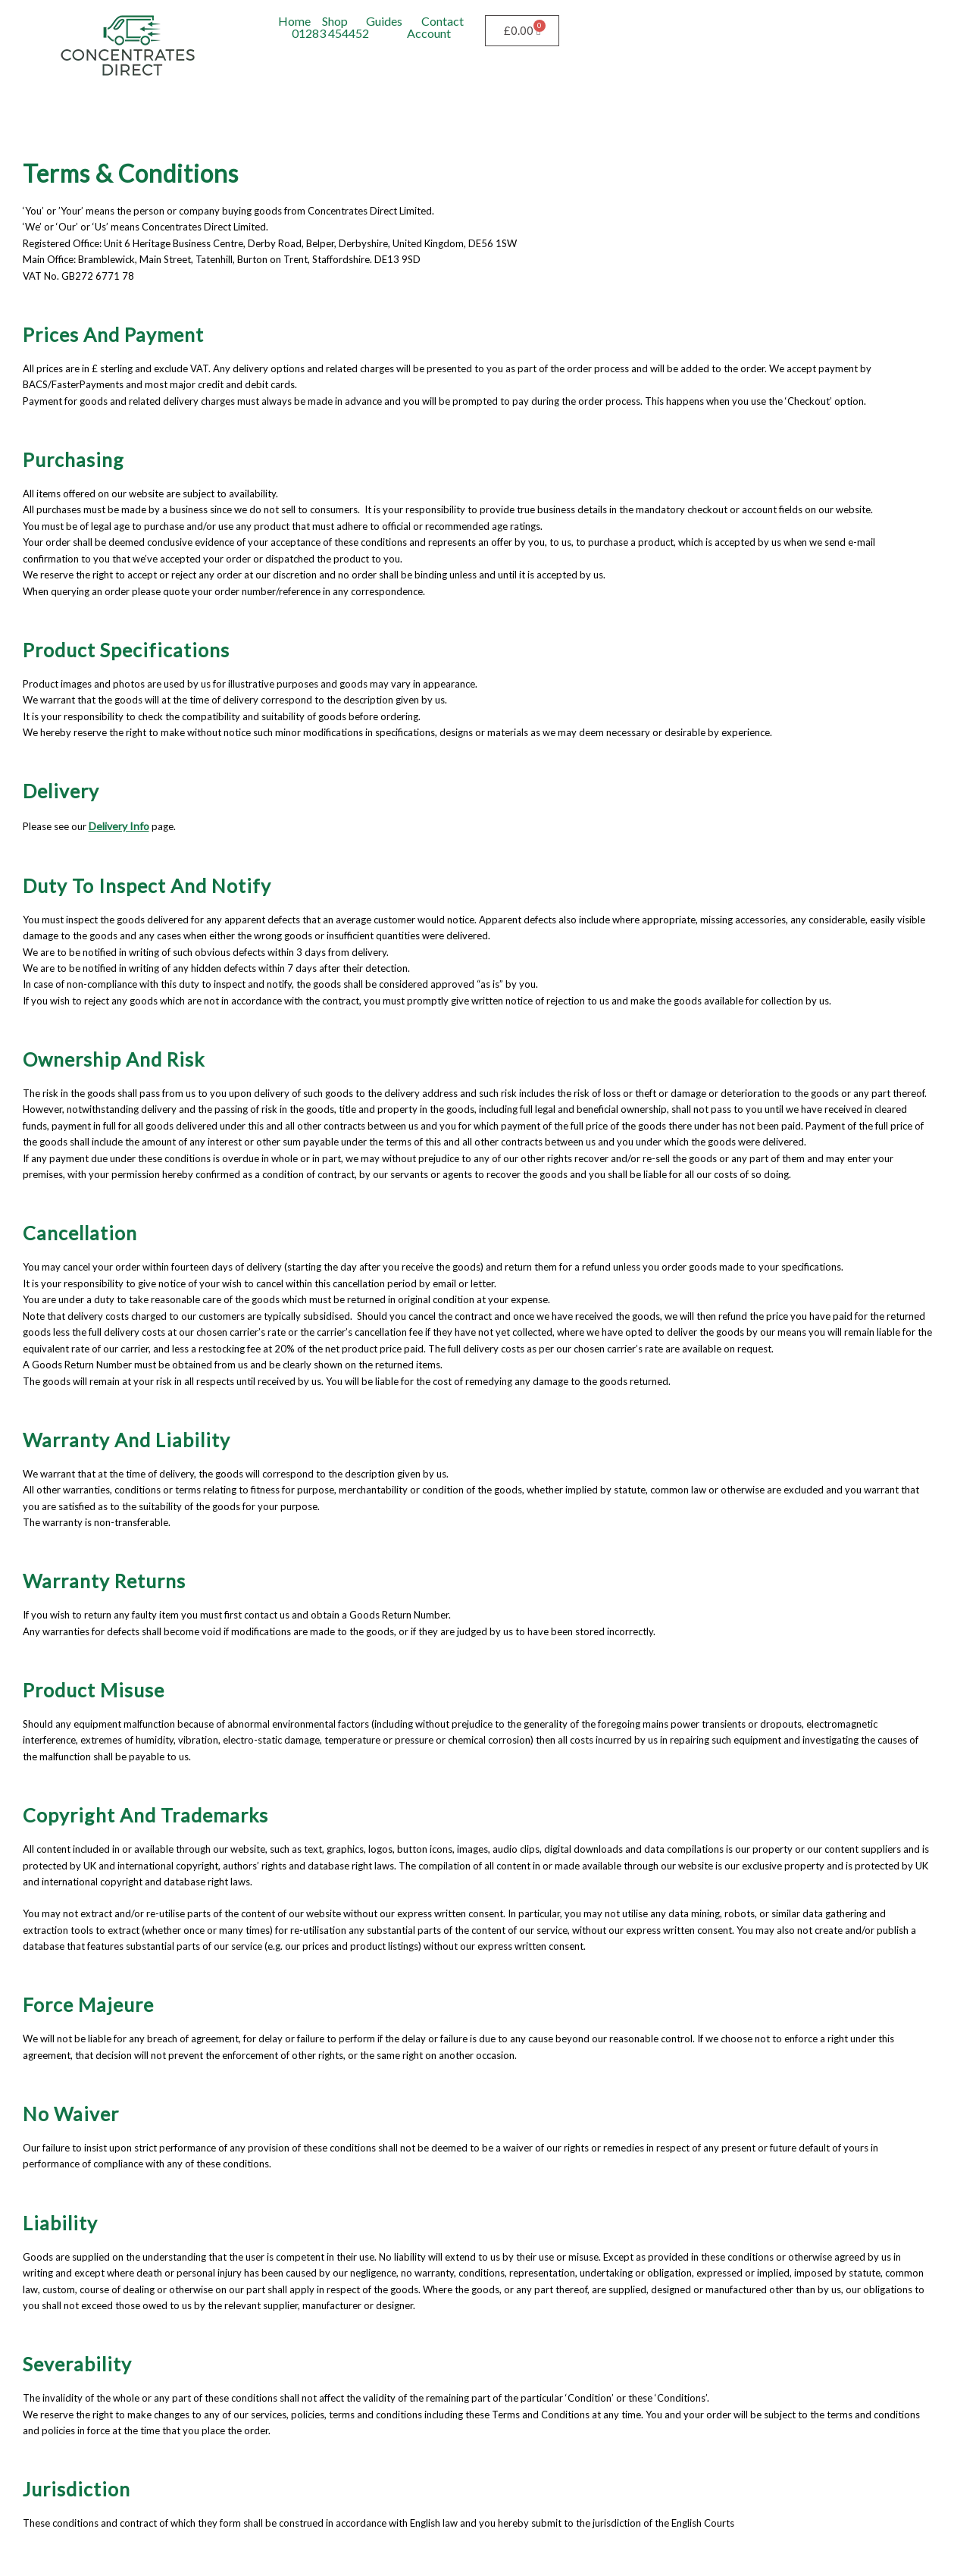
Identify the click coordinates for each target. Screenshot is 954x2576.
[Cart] (522, 30)
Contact (442, 21)
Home (294, 21)
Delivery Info (117, 825)
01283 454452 (330, 33)
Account (429, 33)
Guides (384, 21)
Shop (335, 21)
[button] (338, 21)
